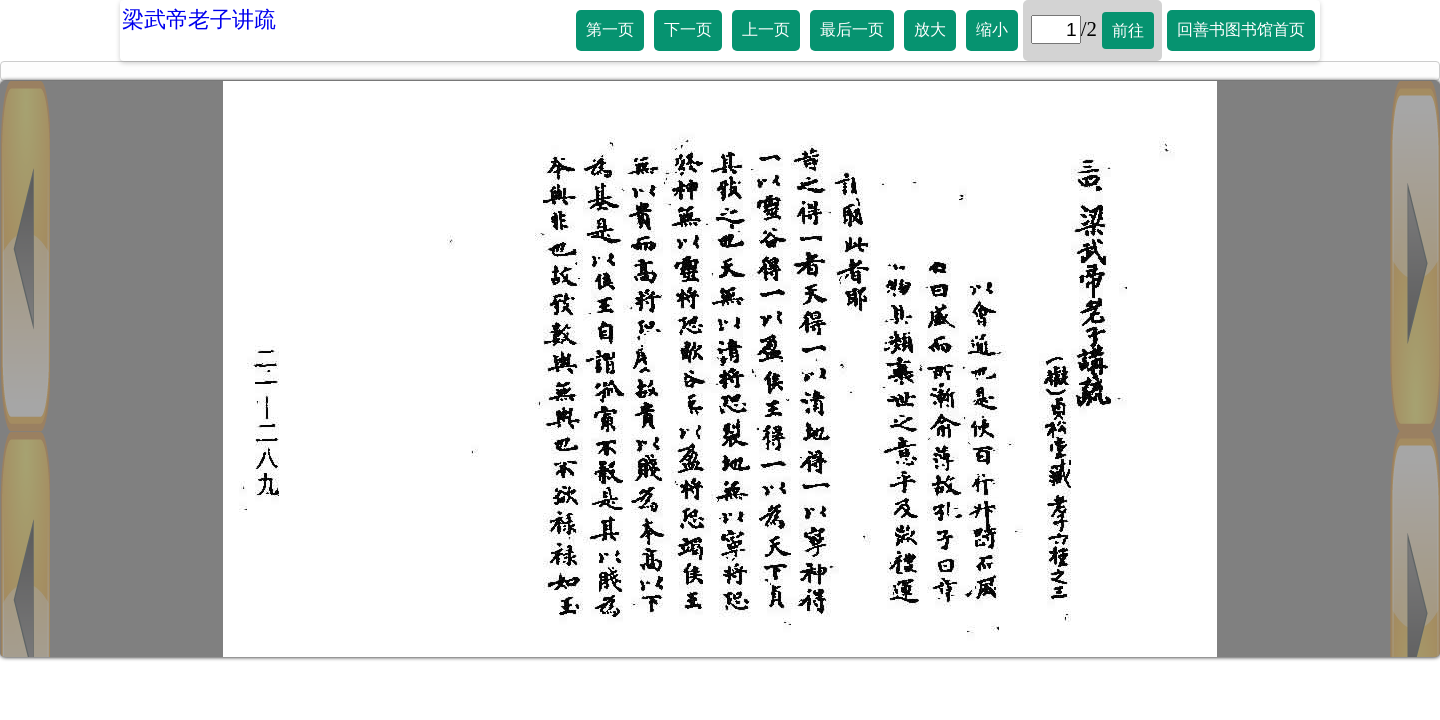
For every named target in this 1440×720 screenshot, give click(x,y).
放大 (930, 29)
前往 (1128, 30)
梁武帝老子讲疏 (199, 19)
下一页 (688, 29)
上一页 (766, 29)
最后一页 (852, 29)
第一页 (610, 29)
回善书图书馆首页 (1241, 29)
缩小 (992, 29)
